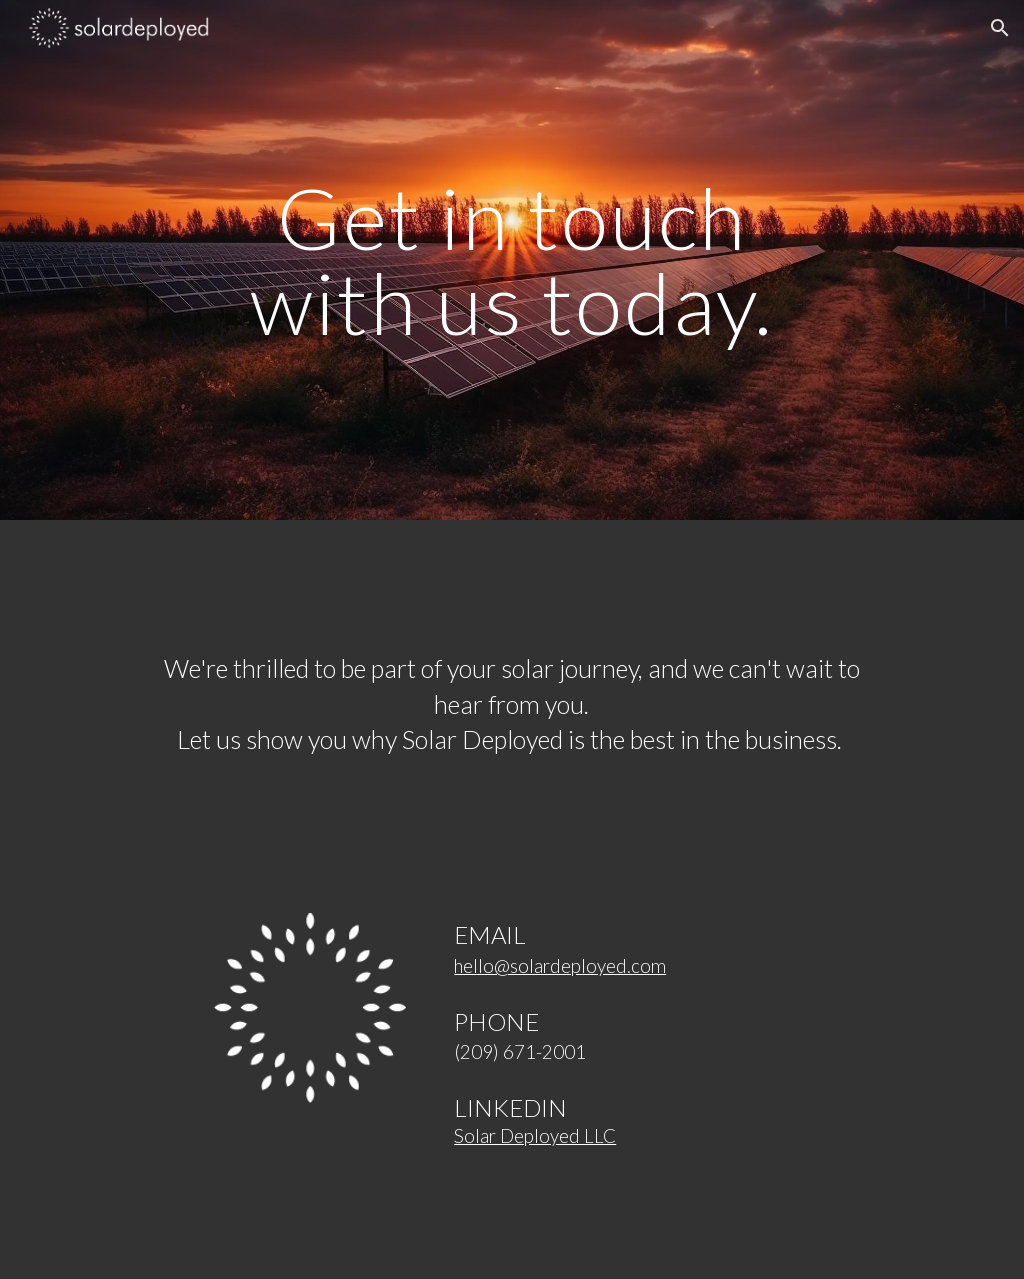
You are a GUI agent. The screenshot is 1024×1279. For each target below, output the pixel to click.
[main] (511, 260)
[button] (1000, 28)
